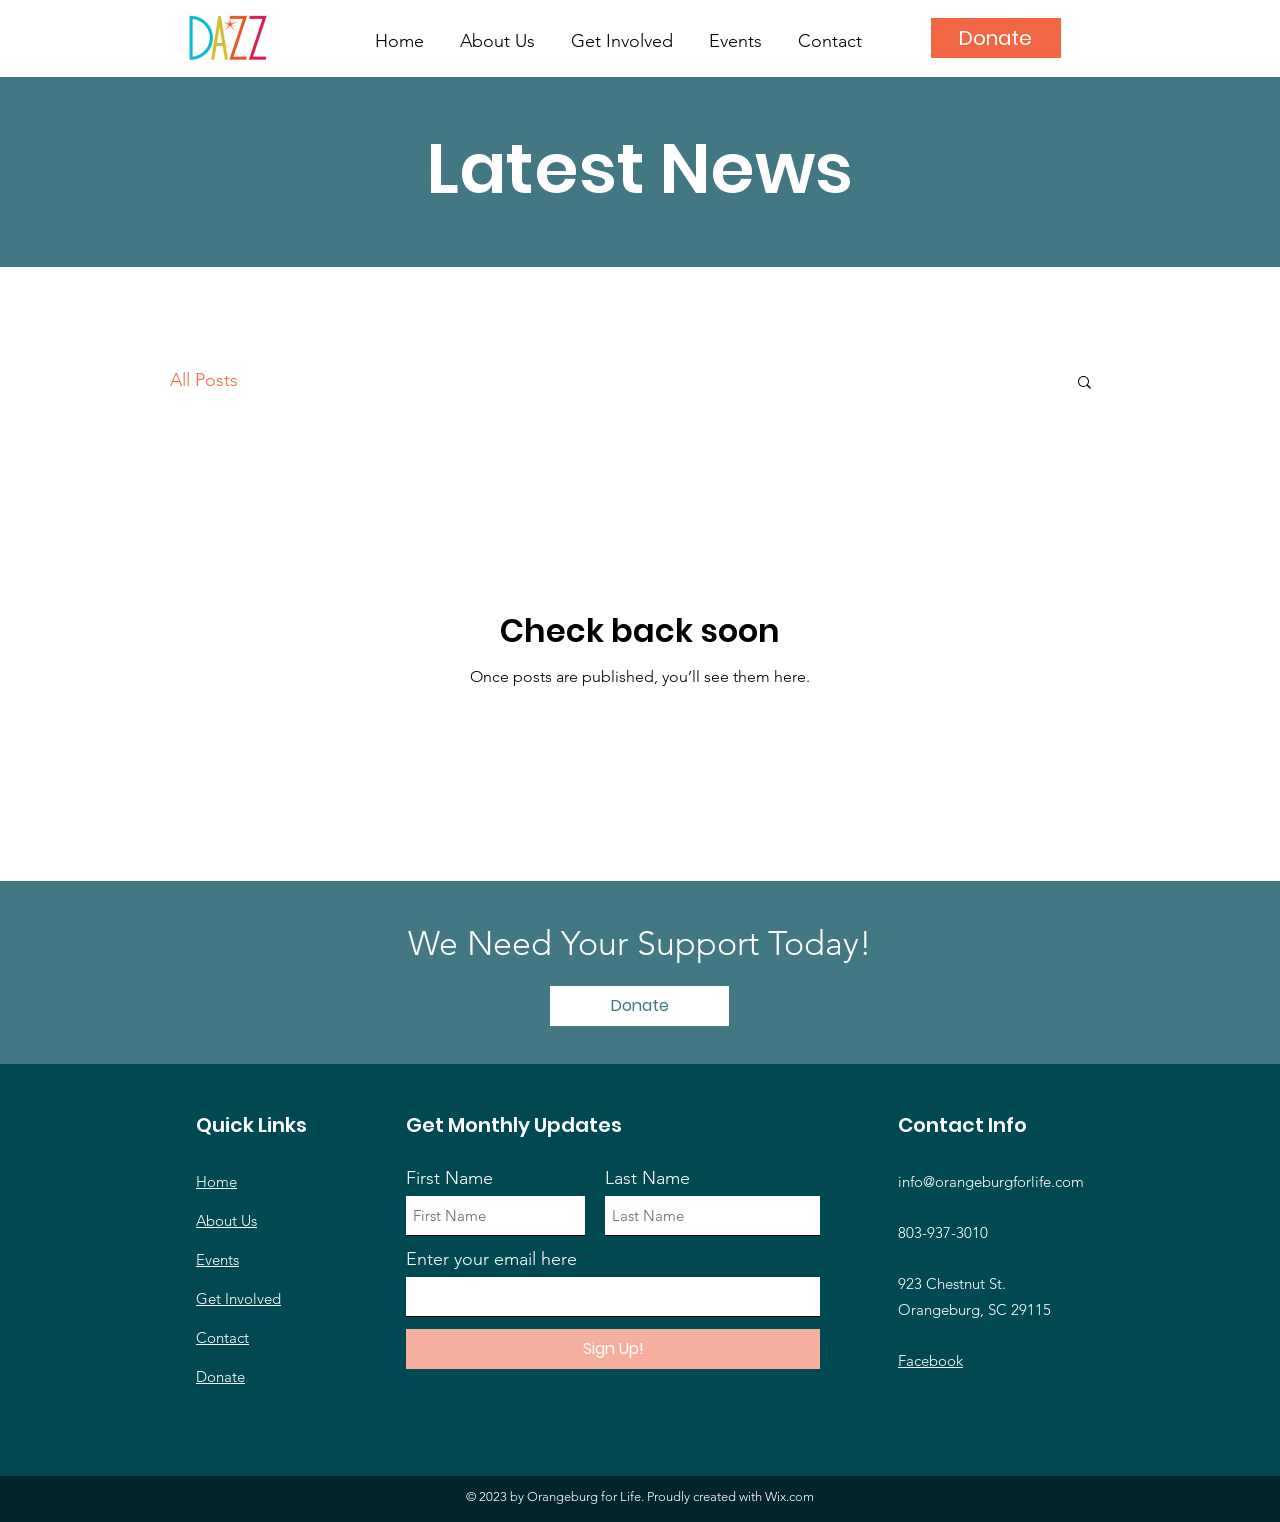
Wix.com (789, 1496)
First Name (449, 1178)
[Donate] (996, 38)
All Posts (204, 380)
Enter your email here (491, 1259)
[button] (1084, 383)
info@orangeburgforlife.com (991, 1181)
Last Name (647, 1178)
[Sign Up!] (613, 1349)
